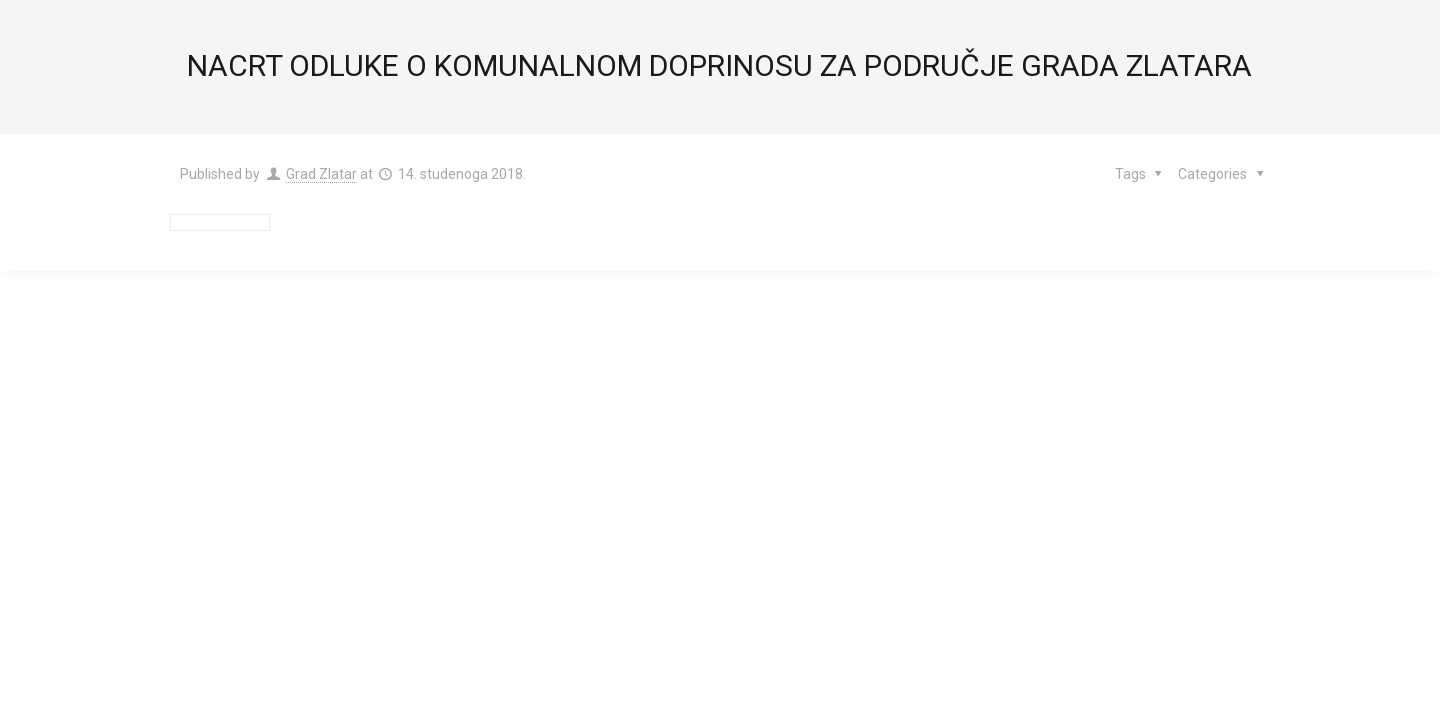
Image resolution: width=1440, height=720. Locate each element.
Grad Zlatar (321, 174)
